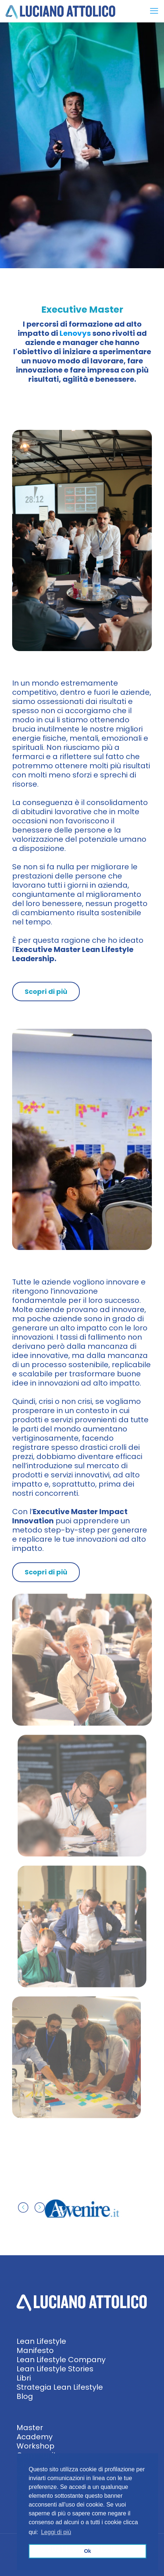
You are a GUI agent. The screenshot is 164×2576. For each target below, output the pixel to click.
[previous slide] (23, 2207)
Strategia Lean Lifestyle (60, 2387)
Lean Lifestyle (41, 2341)
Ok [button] (87, 2551)
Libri (24, 2378)
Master (30, 2427)
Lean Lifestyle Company (61, 2359)
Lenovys (75, 333)
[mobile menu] (154, 11)
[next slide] (40, 2207)
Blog (25, 2396)
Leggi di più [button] (56, 2532)
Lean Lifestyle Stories (55, 2369)
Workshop (35, 2446)
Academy (35, 2437)
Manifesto (35, 2350)
